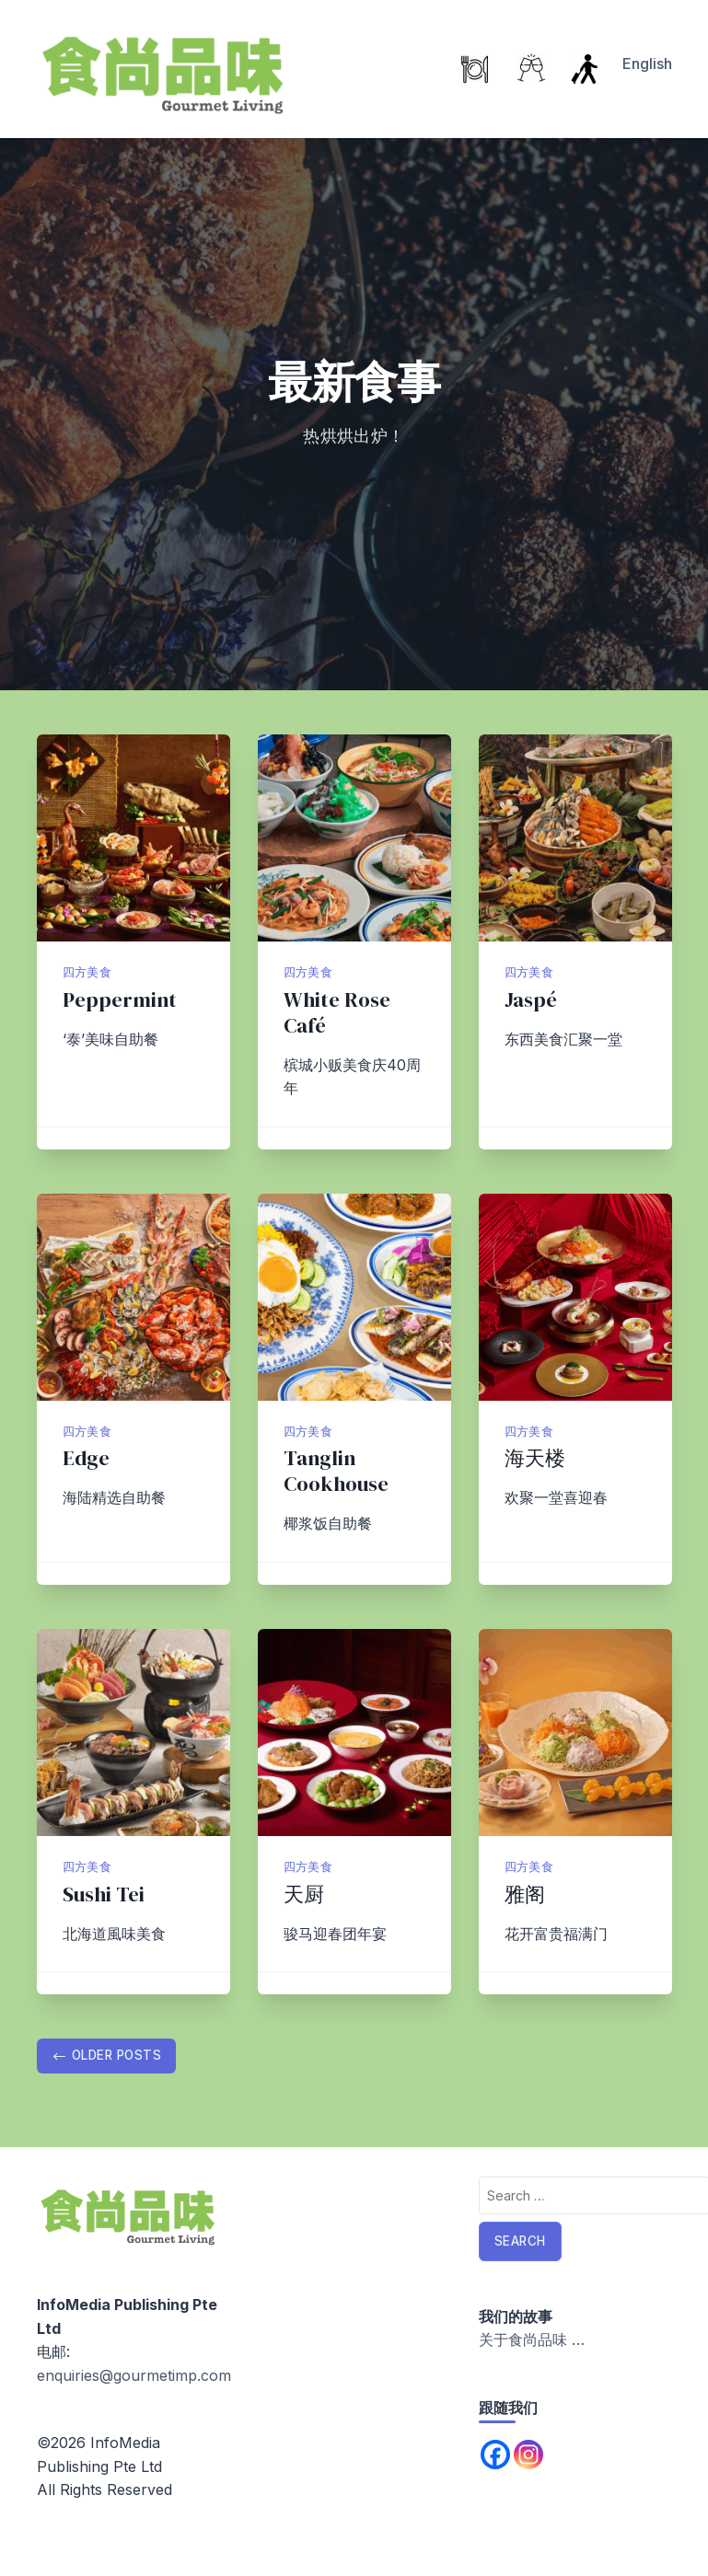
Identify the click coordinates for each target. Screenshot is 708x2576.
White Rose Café (337, 1013)
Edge (86, 1458)
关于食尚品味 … (532, 2339)
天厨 (304, 1894)
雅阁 (525, 1894)
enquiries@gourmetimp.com (134, 2375)
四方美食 (87, 972)
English (647, 63)
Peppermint (120, 1000)
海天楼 (535, 1458)
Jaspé (531, 1000)
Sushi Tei (104, 1894)
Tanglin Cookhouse (336, 1471)
